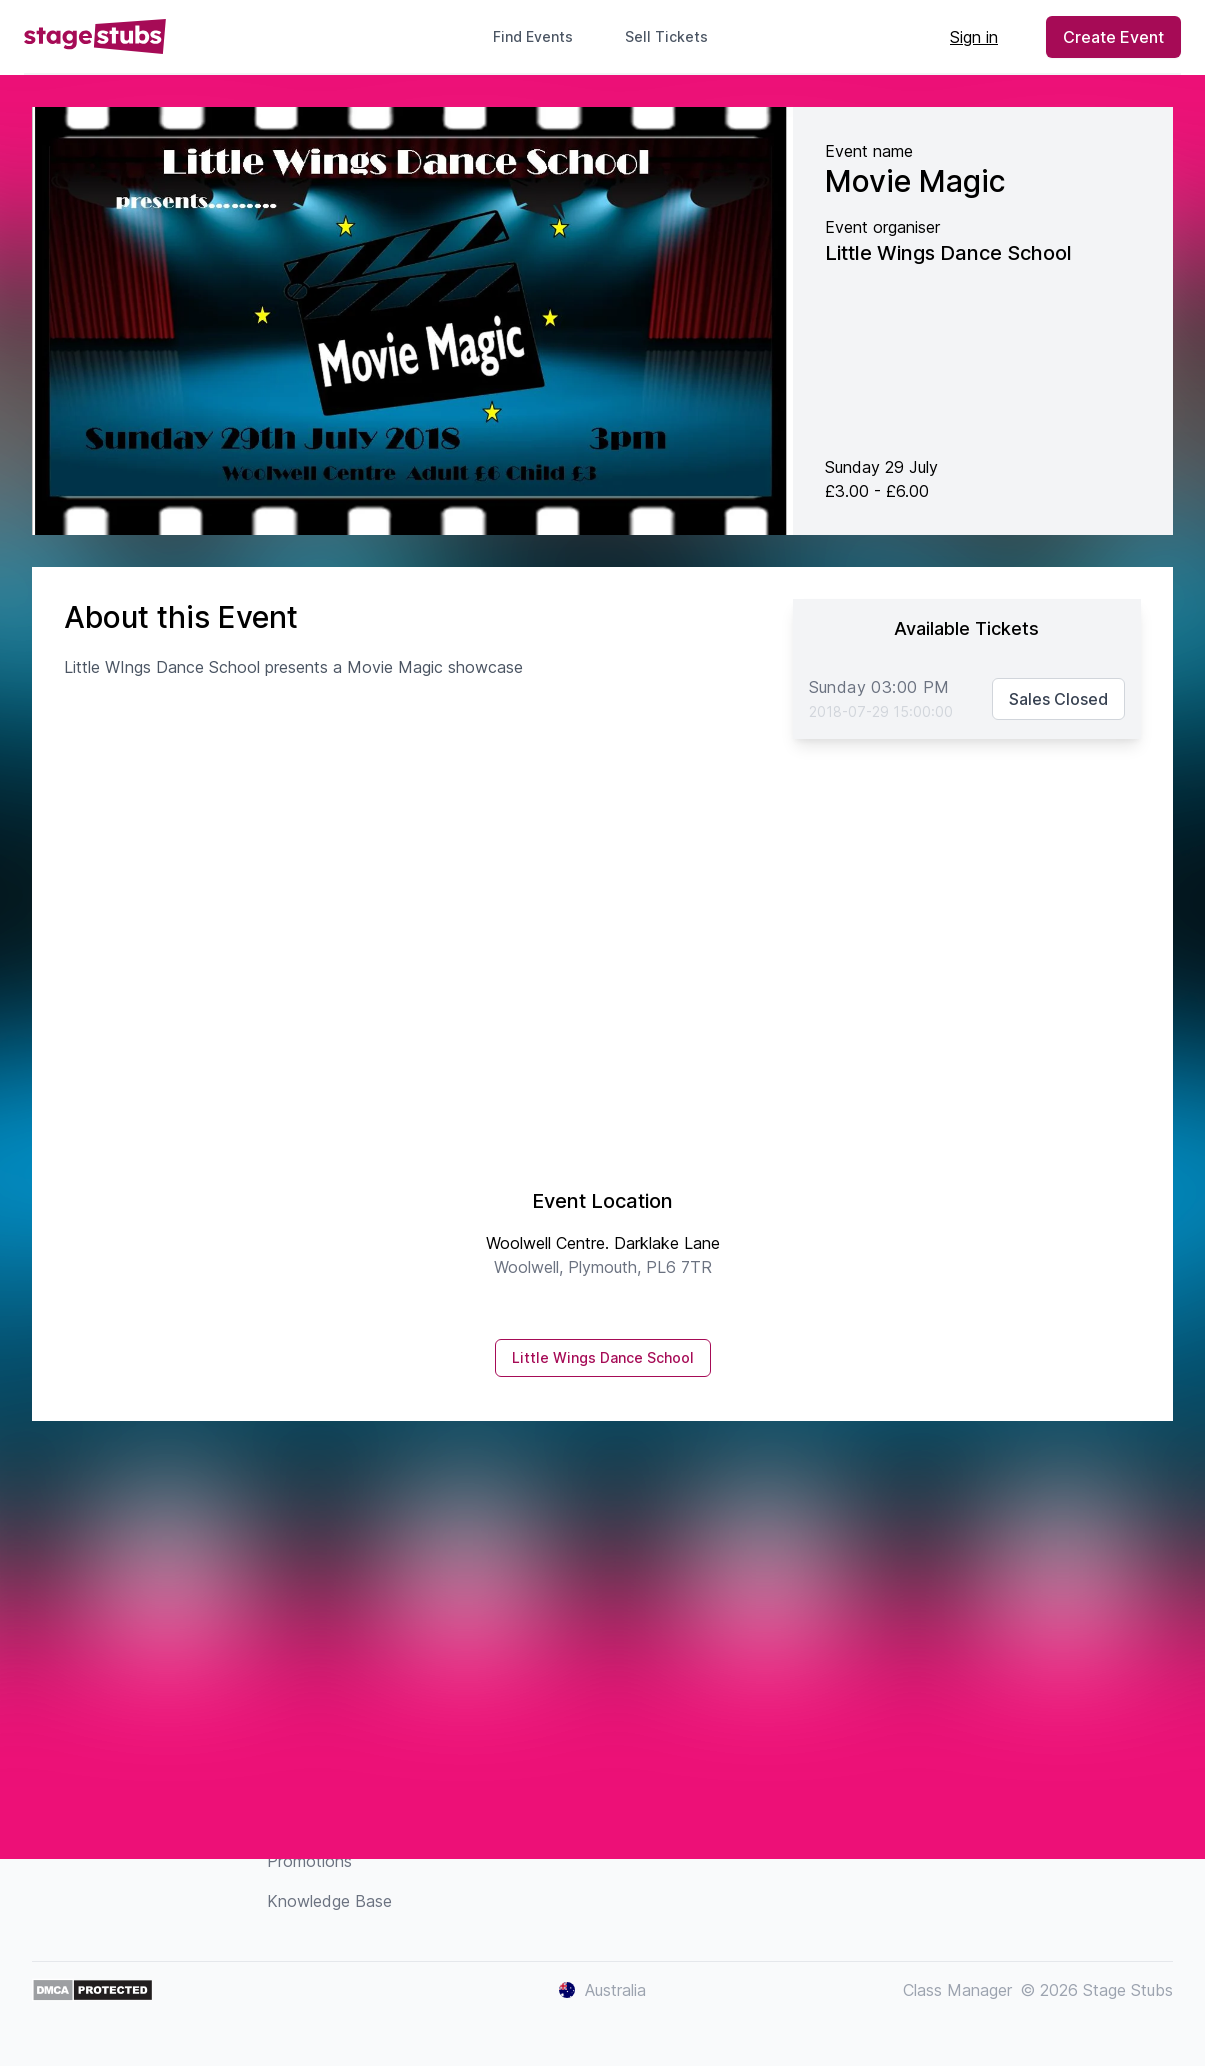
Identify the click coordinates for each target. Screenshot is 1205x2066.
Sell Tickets (674, 36)
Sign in (974, 37)
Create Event (1113, 37)
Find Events (533, 36)
